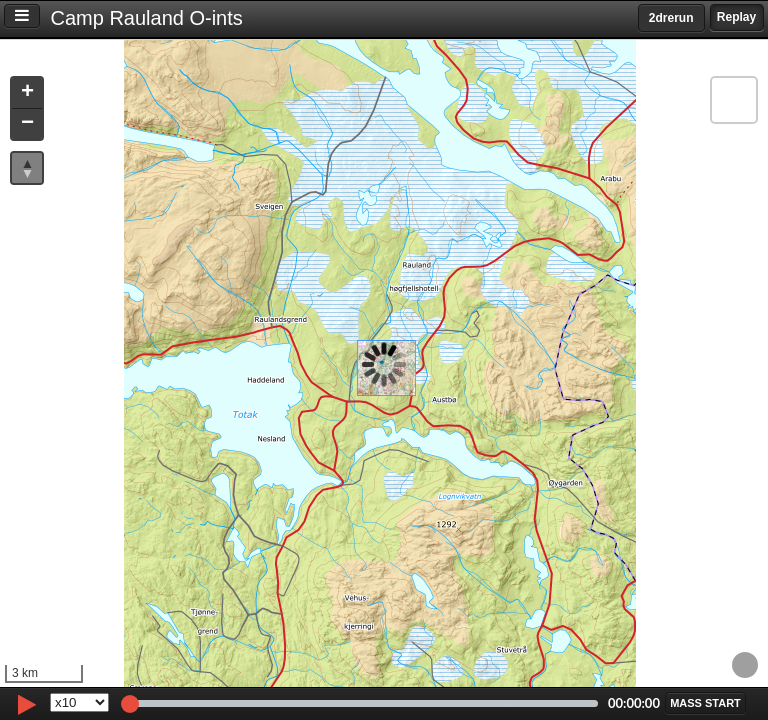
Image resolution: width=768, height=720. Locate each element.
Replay (736, 17)
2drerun (671, 18)
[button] (27, 93)
